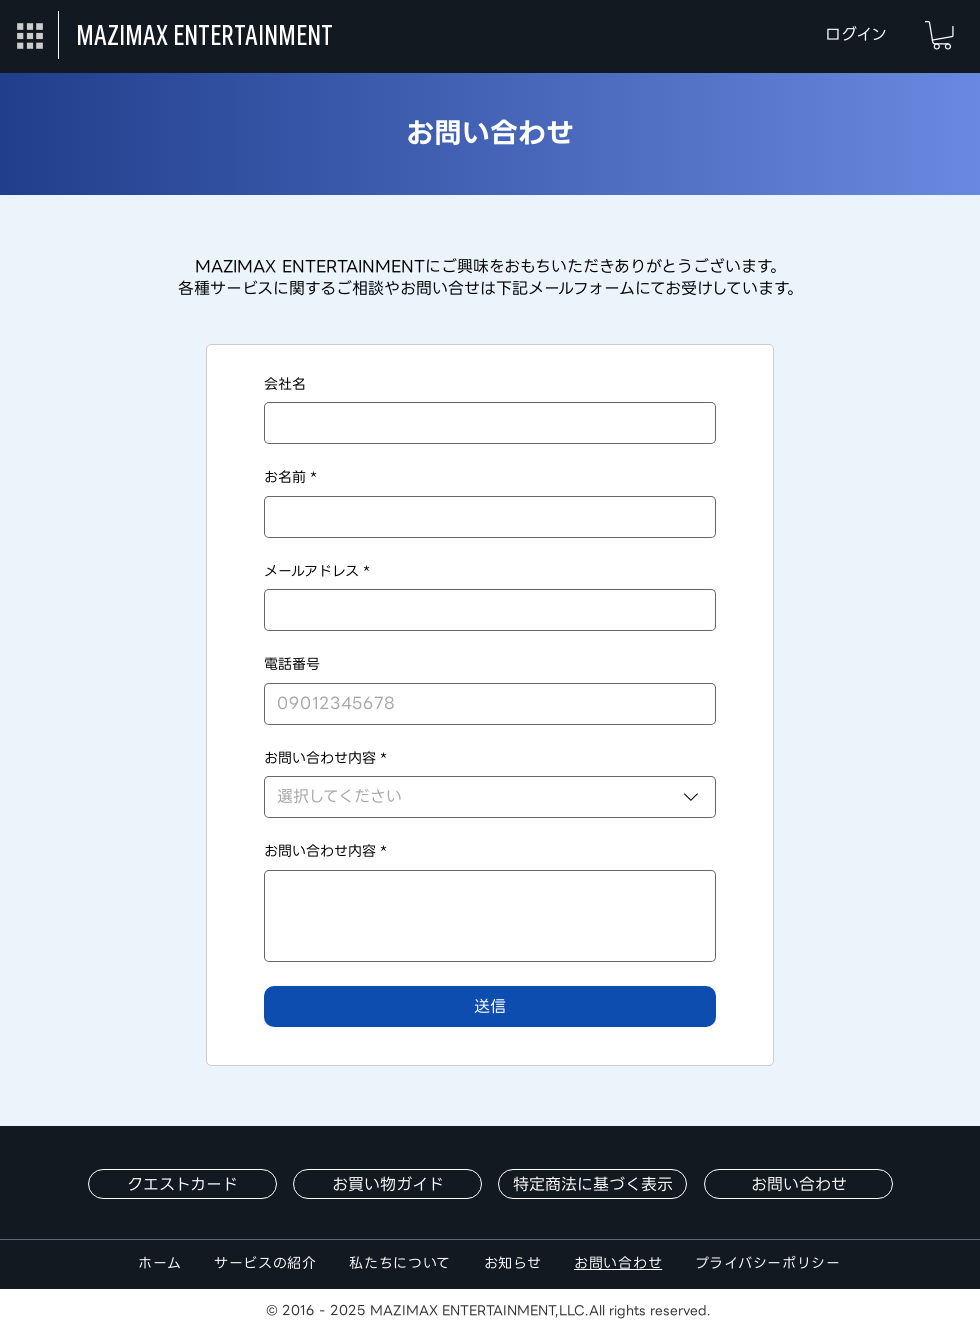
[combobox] (490, 797)
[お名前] (484, 517)
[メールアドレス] (484, 610)
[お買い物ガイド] (387, 1184)
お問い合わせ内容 (325, 852)
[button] (29, 35)
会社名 (285, 385)
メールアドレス (317, 572)
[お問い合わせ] (798, 1184)
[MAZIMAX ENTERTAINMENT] (210, 35)
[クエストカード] (182, 1184)
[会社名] (484, 423)
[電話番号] (484, 704)
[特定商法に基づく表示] (592, 1184)
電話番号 (292, 665)
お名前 (290, 478)
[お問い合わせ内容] (490, 916)
